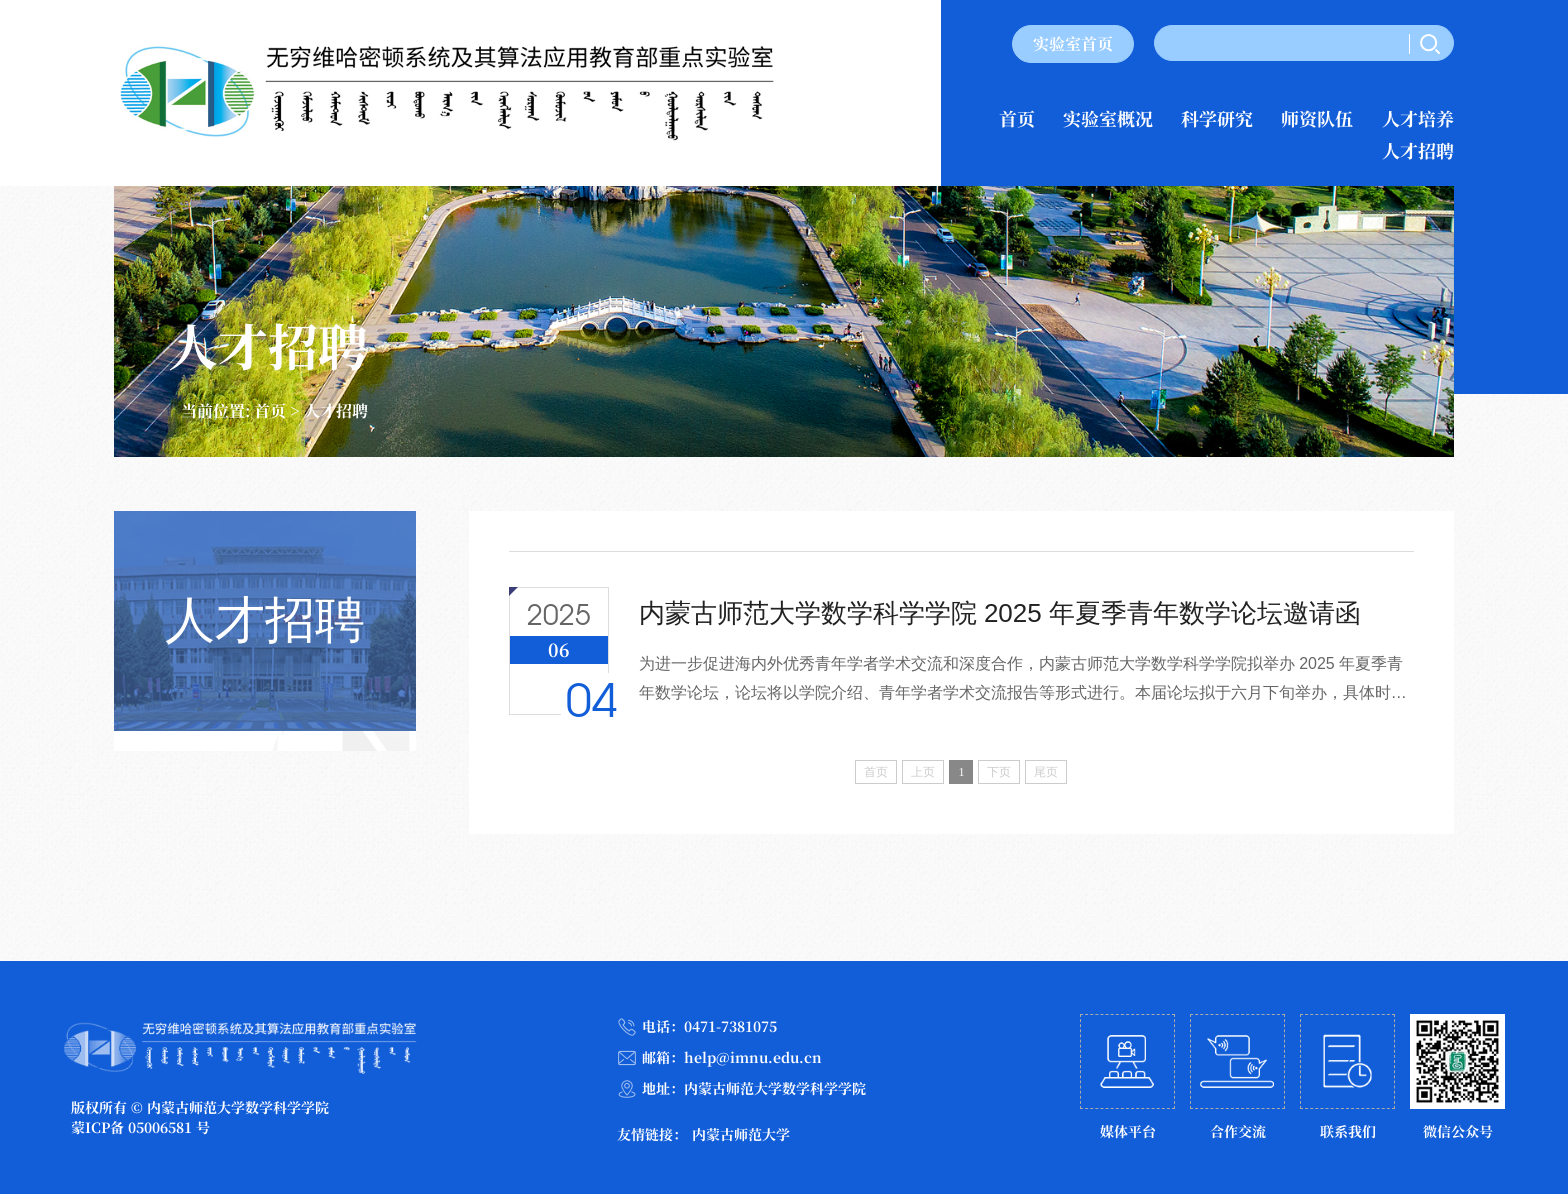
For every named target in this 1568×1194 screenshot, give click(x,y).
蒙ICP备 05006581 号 (140, 1127)
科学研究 (1217, 118)
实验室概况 (1108, 118)
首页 (1017, 118)
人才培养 (1418, 118)
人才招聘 (1418, 150)
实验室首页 (1073, 43)
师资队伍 (1317, 118)
